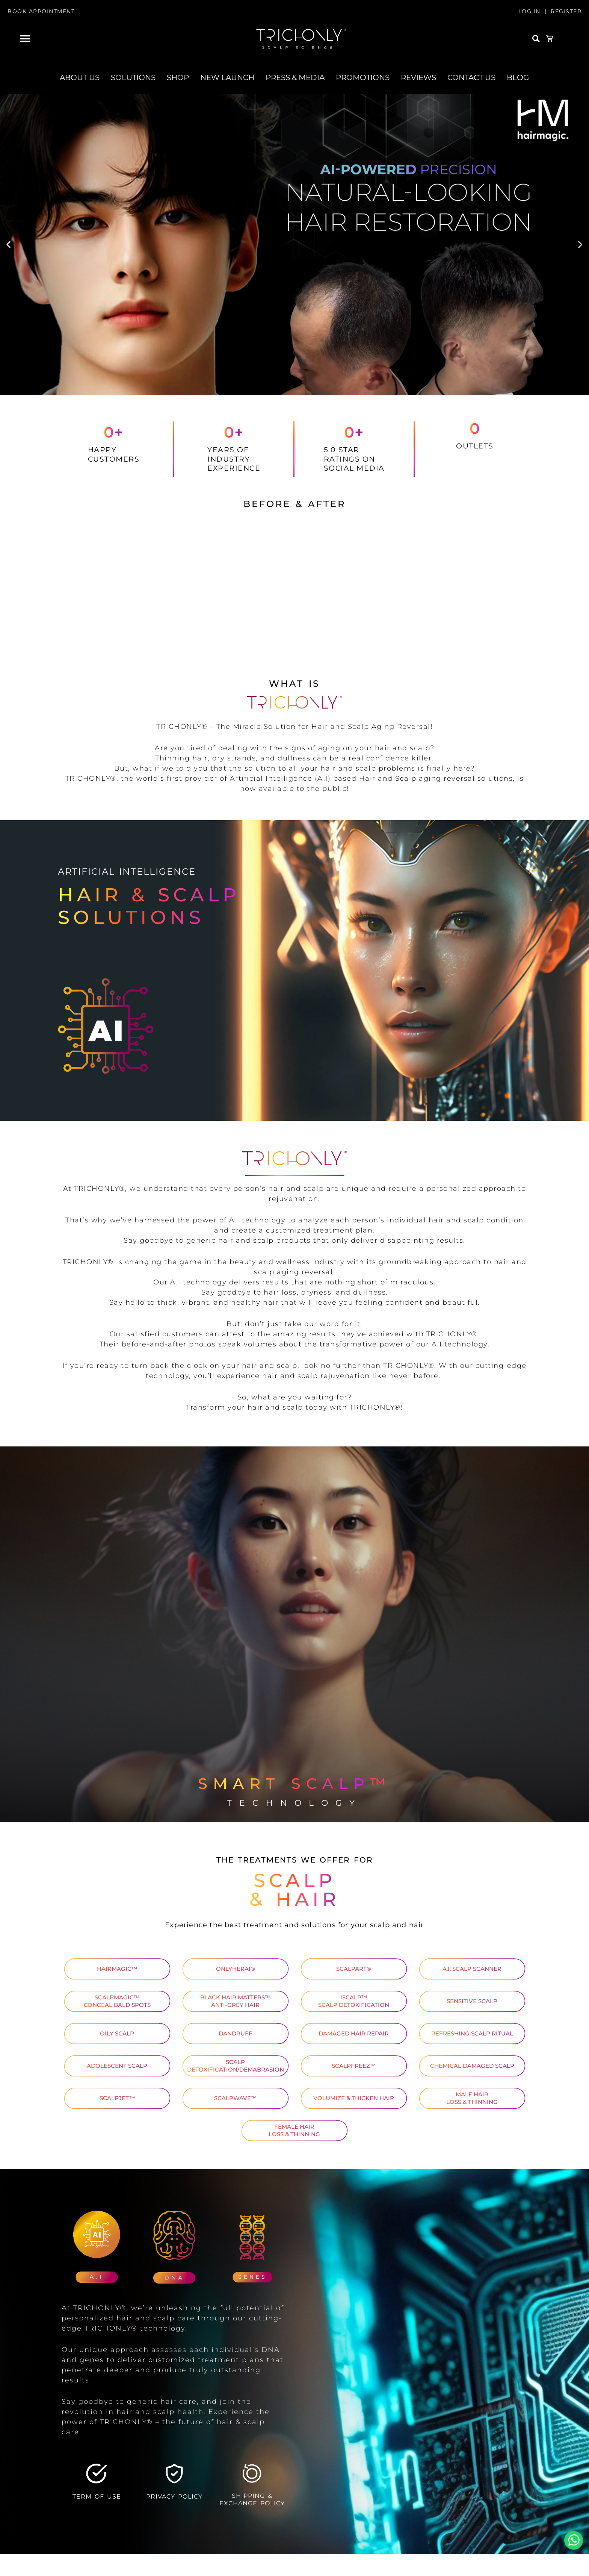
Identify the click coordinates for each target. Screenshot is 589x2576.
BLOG (518, 77)
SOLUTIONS (133, 77)
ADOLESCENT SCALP (117, 2065)
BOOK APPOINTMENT (41, 11)
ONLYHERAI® (235, 1968)
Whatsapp (573, 2540)
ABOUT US (80, 77)
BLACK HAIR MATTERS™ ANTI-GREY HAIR (235, 2001)
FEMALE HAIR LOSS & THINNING (294, 2130)
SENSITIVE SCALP (472, 2001)
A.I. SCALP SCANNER (472, 1968)
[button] (25, 38)
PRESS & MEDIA (295, 77)
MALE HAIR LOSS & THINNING (472, 2098)
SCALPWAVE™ (235, 2098)
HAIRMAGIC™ (117, 1968)
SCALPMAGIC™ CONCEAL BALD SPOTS (117, 2001)
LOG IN (529, 11)
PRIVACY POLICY (174, 2496)
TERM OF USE (96, 2496)
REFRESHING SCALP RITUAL (472, 2033)
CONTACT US (471, 77)
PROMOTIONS (363, 77)
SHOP (178, 77)
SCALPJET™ (117, 2098)
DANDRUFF (235, 2033)
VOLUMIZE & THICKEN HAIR (353, 2098)
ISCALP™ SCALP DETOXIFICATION (353, 2001)
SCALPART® (353, 1968)
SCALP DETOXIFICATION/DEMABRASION (235, 2065)
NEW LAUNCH (227, 77)
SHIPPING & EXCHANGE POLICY (252, 2499)
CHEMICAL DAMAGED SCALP (472, 2065)
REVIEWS (418, 77)
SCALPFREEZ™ (354, 2065)
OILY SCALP (117, 2033)
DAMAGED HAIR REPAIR (354, 2033)
